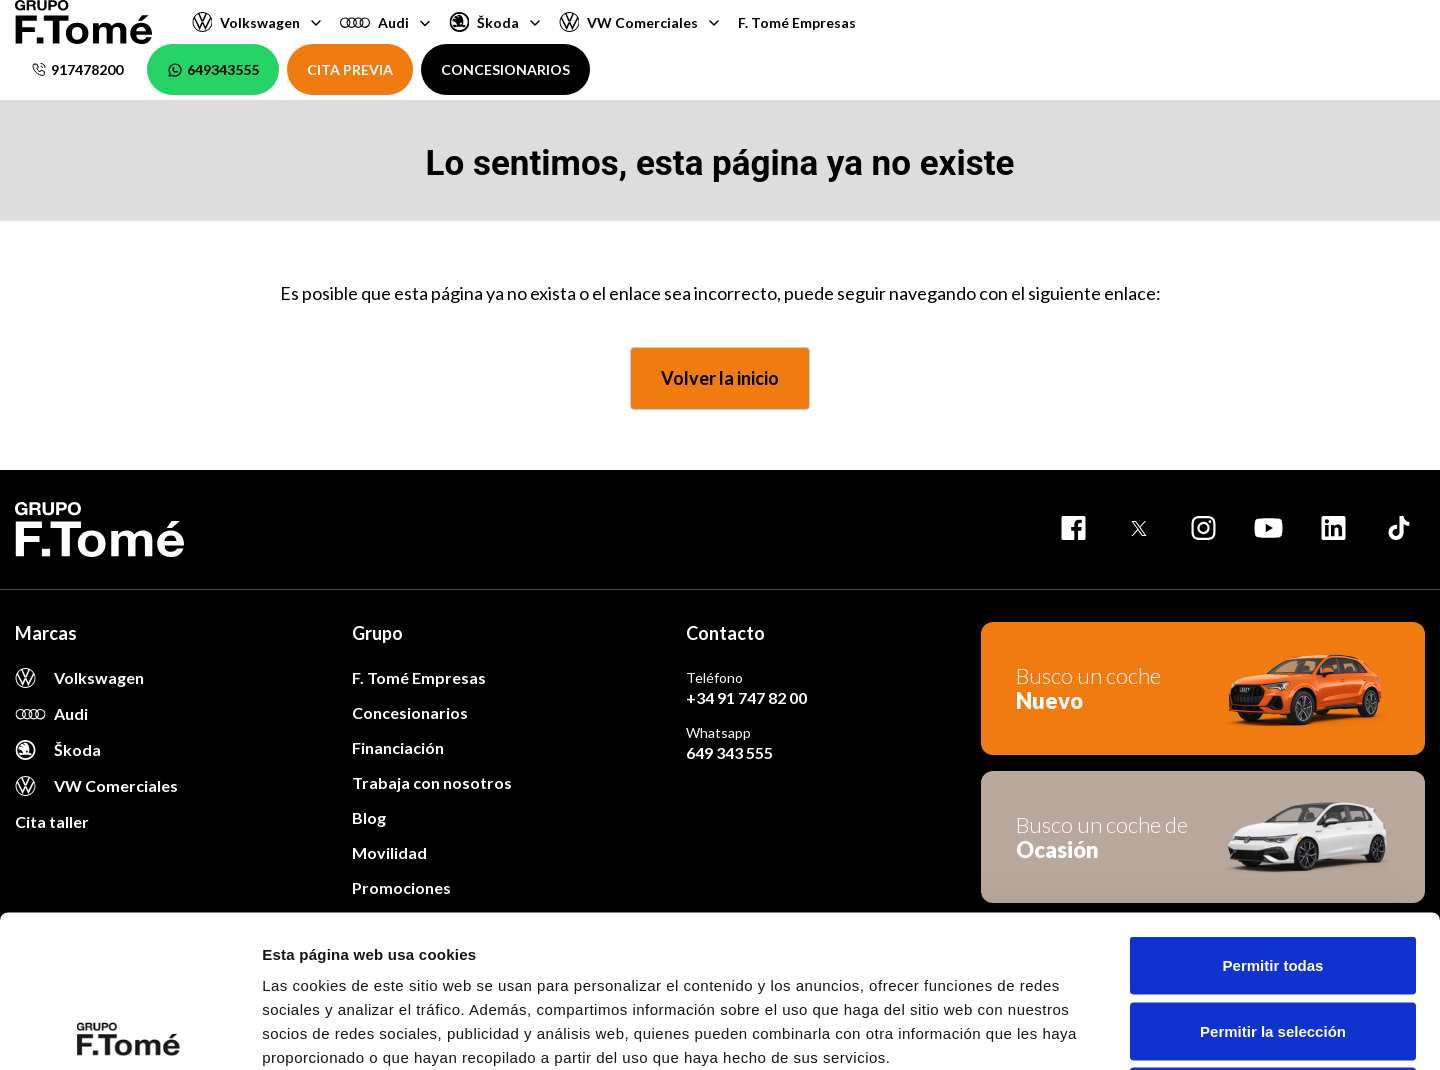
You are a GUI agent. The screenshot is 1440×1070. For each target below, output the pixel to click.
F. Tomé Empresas (797, 22)
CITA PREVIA (350, 69)
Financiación (398, 747)
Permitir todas (1273, 807)
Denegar (1273, 938)
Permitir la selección (1273, 873)
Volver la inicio (720, 378)
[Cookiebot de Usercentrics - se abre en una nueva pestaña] (129, 1031)
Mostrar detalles (1082, 1030)
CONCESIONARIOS (505, 69)
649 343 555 (729, 752)
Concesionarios (410, 712)
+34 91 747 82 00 (746, 697)
